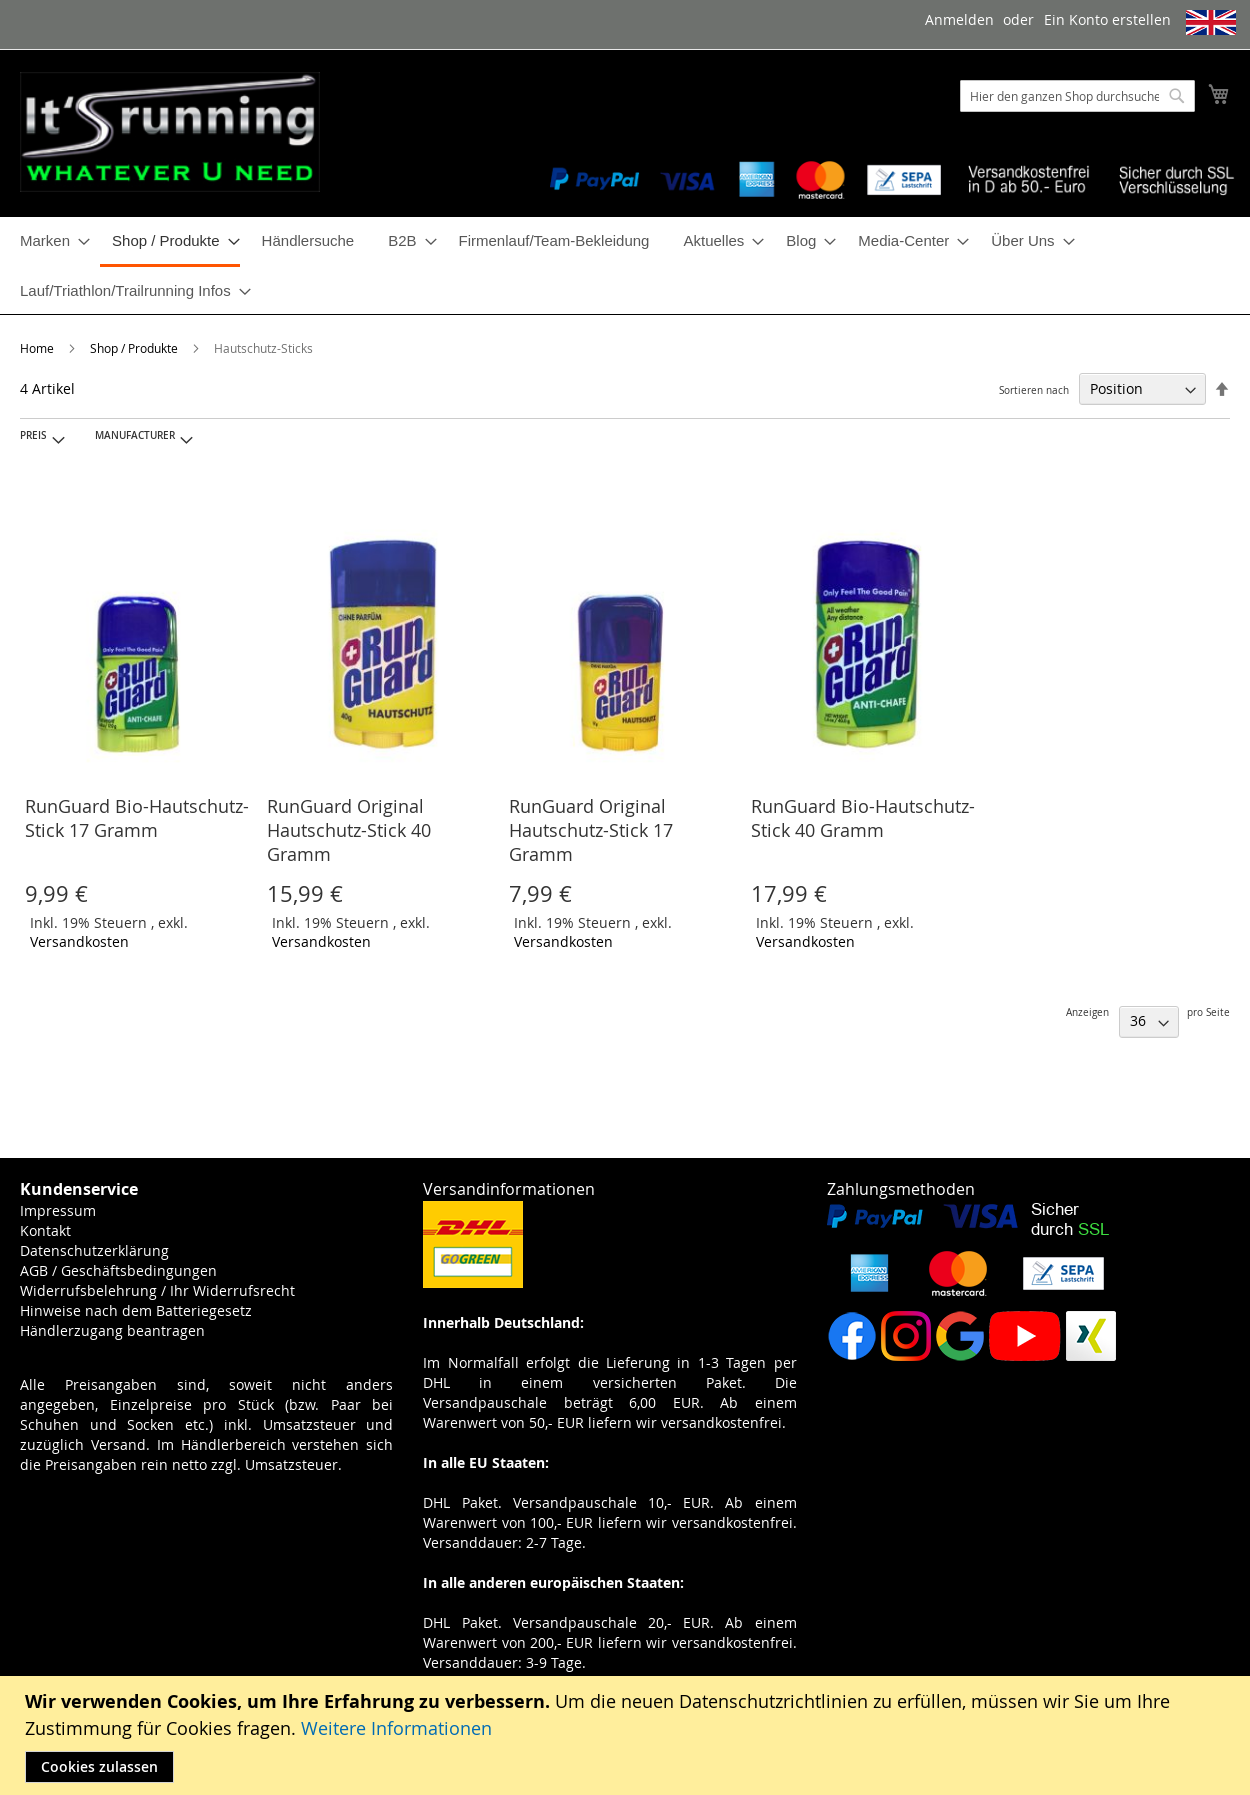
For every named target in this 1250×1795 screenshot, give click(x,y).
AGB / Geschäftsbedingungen (118, 1270)
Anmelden (959, 19)
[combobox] (1077, 96)
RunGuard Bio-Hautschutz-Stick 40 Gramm (863, 818)
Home (38, 348)
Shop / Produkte (135, 348)
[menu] (625, 265)
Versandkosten (79, 941)
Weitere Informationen (396, 1728)
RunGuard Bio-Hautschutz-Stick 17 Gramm (137, 818)
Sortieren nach (1034, 390)
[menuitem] (49, 240)
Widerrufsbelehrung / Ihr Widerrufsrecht (157, 1290)
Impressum (58, 1210)
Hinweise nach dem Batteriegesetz (136, 1310)
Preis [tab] (33, 435)
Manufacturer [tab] (135, 435)
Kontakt (45, 1230)
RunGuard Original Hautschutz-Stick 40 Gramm (349, 830)
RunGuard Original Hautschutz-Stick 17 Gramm (591, 830)
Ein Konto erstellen (1107, 19)
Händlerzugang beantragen (112, 1330)
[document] (627, 1735)
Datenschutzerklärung (94, 1250)
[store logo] (170, 132)
